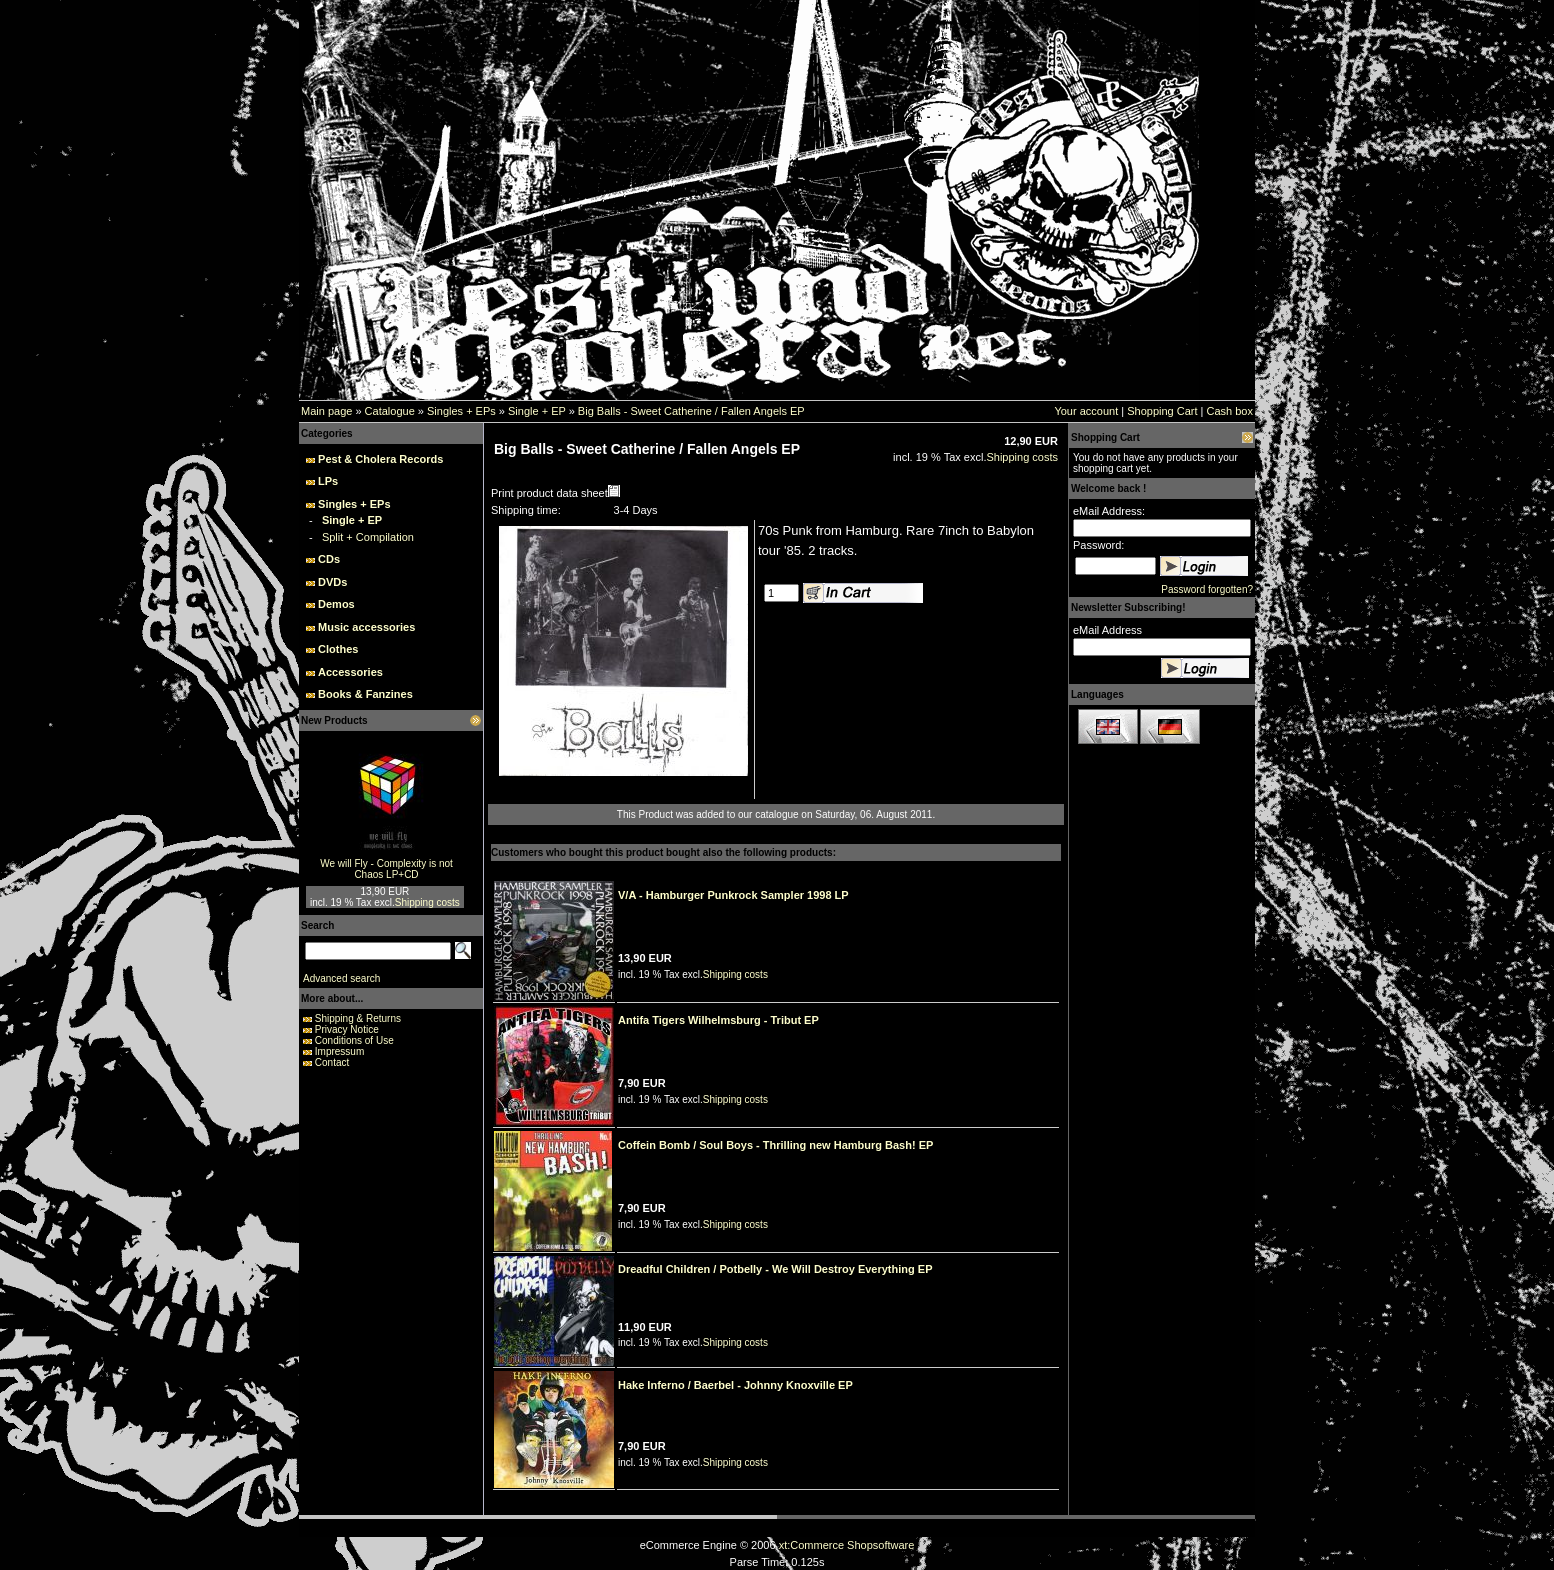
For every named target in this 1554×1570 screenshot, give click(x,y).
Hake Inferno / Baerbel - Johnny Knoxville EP (735, 1385)
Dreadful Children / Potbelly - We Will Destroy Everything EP (775, 1269)
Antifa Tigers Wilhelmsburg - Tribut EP (718, 1020)
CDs (329, 559)
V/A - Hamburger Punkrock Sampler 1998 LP (733, 895)
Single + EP (537, 411)
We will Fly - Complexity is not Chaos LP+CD (386, 869)
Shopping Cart (1162, 411)
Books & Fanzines (365, 694)
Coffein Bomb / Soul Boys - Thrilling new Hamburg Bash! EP (775, 1145)
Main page (326, 411)
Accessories (350, 672)
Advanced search (341, 978)
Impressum (339, 1051)
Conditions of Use (354, 1040)
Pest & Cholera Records (380, 459)
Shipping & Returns (358, 1018)
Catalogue (390, 411)
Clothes (338, 649)
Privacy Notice (347, 1029)
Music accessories (366, 627)
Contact (332, 1062)
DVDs (332, 582)
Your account (1086, 411)
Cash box (1230, 411)
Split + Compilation (368, 537)
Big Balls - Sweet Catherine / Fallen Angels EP (691, 411)
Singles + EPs (461, 411)
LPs (328, 481)
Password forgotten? (1207, 589)
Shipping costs (427, 902)
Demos (336, 604)
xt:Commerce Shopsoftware (847, 1545)
